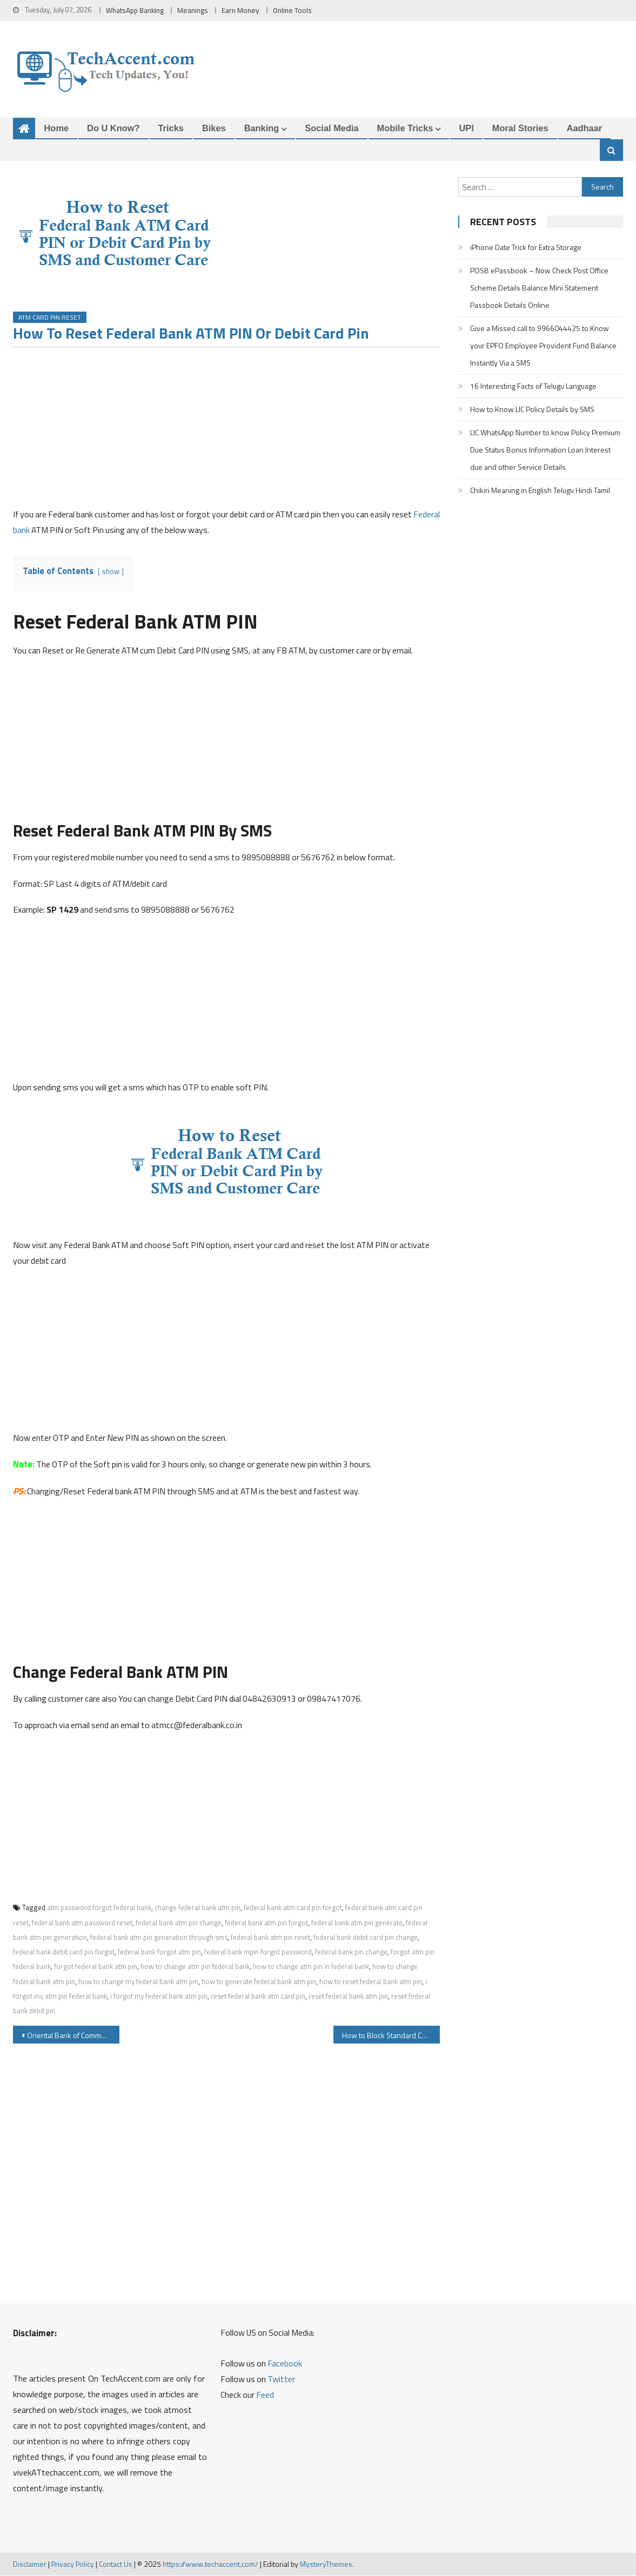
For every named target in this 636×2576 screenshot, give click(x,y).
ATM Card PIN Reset (49, 317)
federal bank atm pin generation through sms (158, 1937)
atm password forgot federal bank (99, 1908)
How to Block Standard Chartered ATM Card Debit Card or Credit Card (391, 2035)
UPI (466, 128)
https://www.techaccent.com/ (210, 2564)
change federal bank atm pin (197, 1908)
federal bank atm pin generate (357, 1922)
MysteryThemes (326, 2564)
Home (56, 128)
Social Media (331, 128)
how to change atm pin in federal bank (311, 1966)
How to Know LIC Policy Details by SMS (532, 409)
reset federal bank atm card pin (258, 1996)
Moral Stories (520, 128)
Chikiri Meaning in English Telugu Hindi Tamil (540, 490)
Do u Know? (113, 128)
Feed (265, 2395)
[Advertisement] (226, 431)
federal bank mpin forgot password (258, 1952)
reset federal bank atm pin (348, 1996)
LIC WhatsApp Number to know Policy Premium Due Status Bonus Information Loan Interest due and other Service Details (545, 450)
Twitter (281, 2379)
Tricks (171, 128)
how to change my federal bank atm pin (138, 1981)
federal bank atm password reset (82, 1922)
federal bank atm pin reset (270, 1937)
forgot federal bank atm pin (95, 1966)
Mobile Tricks (405, 128)
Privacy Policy (72, 2564)
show (110, 571)
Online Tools (292, 10)
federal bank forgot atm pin (159, 1952)
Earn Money (240, 10)
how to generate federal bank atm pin (259, 1981)
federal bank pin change (351, 1952)
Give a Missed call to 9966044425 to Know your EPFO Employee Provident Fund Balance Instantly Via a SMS (543, 346)
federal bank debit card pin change (365, 1937)
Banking (261, 128)
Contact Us (115, 2564)
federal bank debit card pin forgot (64, 1952)
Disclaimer (29, 2564)
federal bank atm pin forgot (266, 1922)
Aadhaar (584, 128)
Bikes (214, 128)
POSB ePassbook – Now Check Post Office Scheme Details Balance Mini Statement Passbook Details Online (539, 288)
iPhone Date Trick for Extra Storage (525, 247)
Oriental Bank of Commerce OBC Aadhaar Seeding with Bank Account (73, 2035)
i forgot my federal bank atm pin (158, 1996)
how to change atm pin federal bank (195, 1966)
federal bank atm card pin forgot (293, 1908)
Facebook (284, 2363)
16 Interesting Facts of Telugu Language (533, 386)
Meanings (192, 10)
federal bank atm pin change (179, 1922)
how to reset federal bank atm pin (370, 1981)
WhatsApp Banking (135, 10)
